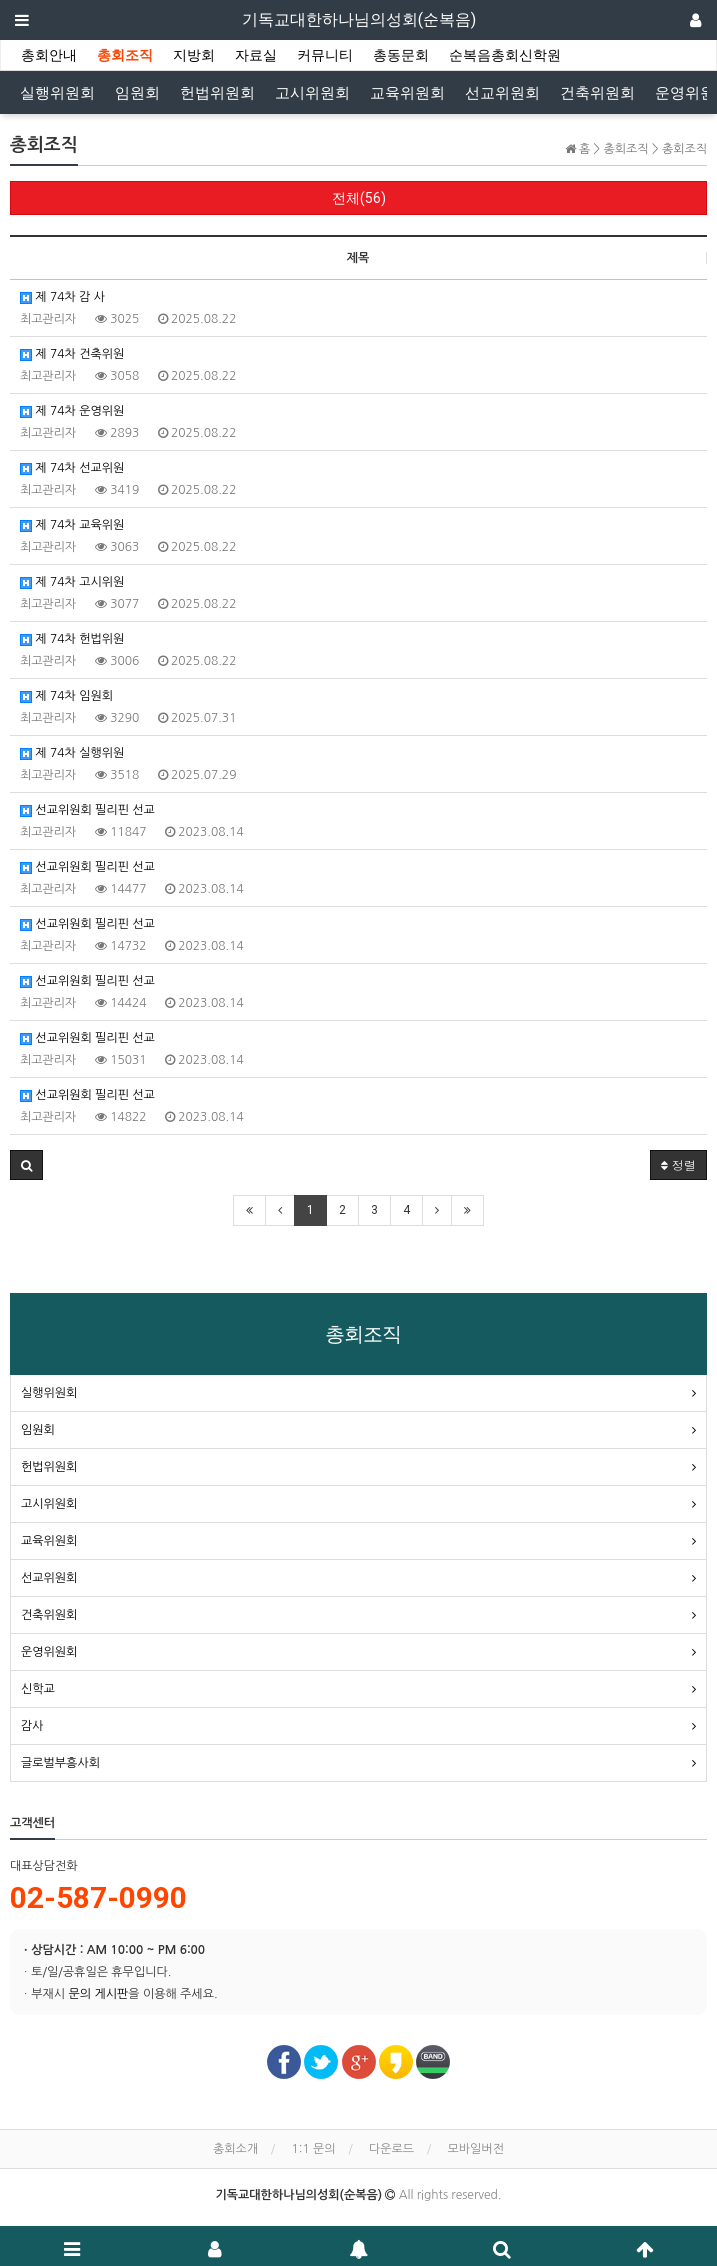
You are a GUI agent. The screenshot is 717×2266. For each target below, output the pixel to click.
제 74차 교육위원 (72, 525)
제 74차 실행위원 (72, 753)
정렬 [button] (678, 1164)
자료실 (256, 55)
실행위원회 (57, 93)
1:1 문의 (314, 2149)
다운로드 (391, 2149)
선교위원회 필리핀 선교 (87, 810)
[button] (26, 1165)
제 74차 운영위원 (72, 411)
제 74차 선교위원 (72, 468)
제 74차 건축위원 (72, 354)
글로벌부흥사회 (60, 1763)
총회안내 (49, 55)
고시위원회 (312, 93)
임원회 (137, 93)
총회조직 (125, 55)
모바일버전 (476, 2149)
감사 (32, 1726)
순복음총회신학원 (505, 55)
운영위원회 (49, 1652)
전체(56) (359, 198)
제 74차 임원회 (66, 696)
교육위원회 (407, 93)
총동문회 (401, 55)
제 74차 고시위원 (72, 582)
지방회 (194, 55)
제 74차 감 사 (62, 297)
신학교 (38, 1689)
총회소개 (235, 2149)
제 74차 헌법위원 (72, 639)
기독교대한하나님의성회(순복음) (359, 19)
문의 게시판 (98, 1994)
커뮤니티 (325, 55)
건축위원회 (597, 93)
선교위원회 (502, 93)
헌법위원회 (217, 93)
